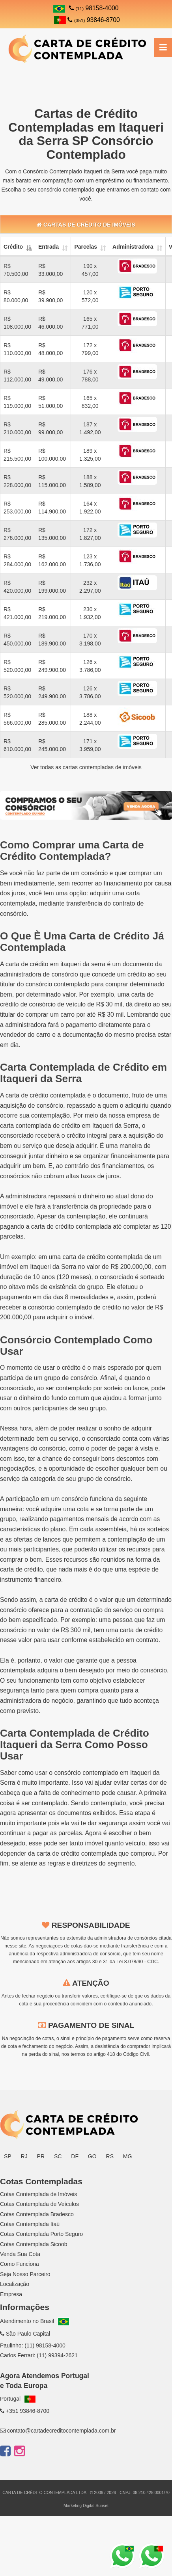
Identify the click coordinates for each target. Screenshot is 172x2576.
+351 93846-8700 (24, 2411)
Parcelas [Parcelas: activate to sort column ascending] (85, 247)
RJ (24, 2156)
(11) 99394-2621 (57, 2355)
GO (92, 2156)
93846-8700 (87, 20)
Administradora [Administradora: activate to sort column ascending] (132, 247)
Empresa (11, 2294)
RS (110, 2156)
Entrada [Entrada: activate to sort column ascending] (48, 247)
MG (127, 2156)
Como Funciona (19, 2264)
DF (75, 2156)
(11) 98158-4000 (44, 2345)
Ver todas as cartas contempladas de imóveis (86, 767)
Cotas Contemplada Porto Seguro (41, 2234)
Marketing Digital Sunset (86, 2505)
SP (7, 2156)
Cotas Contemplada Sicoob (33, 2244)
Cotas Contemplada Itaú (30, 2224)
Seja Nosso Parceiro (25, 2274)
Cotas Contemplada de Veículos (39, 2204)
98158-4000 (94, 8)
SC (58, 2156)
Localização (14, 2284)
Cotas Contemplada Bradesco (37, 2214)
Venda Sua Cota (20, 2254)
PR (41, 2156)
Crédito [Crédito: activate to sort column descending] (13, 247)
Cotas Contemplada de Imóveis (38, 2194)
